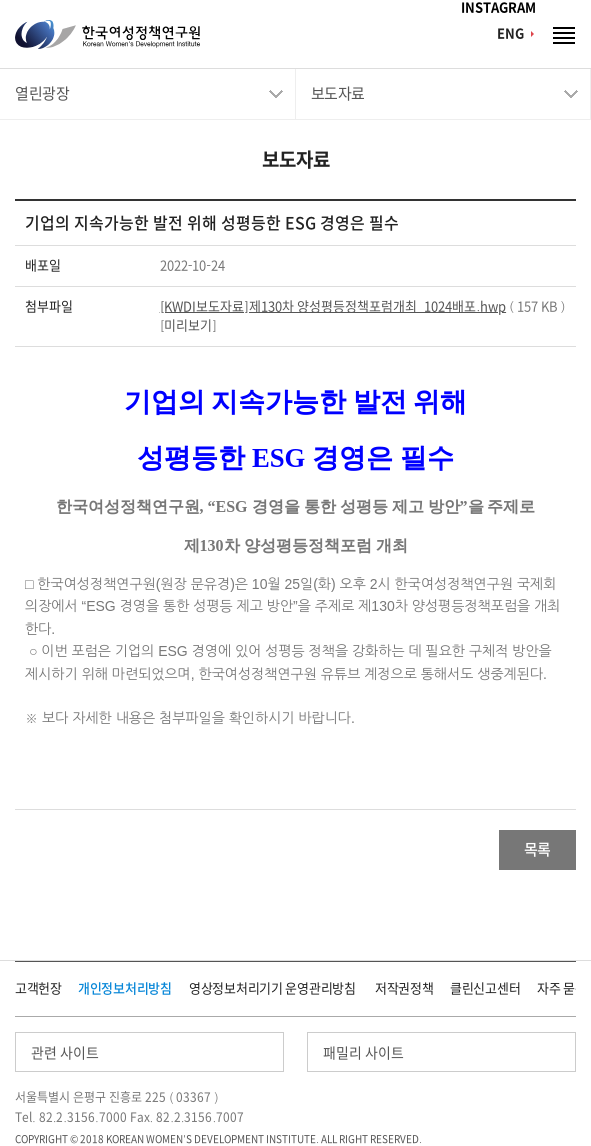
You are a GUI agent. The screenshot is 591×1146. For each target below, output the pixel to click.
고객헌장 (38, 988)
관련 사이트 (65, 1053)
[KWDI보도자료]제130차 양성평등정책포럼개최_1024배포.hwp (333, 306)
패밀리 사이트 (363, 1053)
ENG (510, 33)
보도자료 (338, 93)
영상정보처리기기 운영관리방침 (272, 988)
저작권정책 (404, 988)
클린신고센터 (485, 988)
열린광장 (42, 93)
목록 (537, 849)
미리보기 (188, 325)
